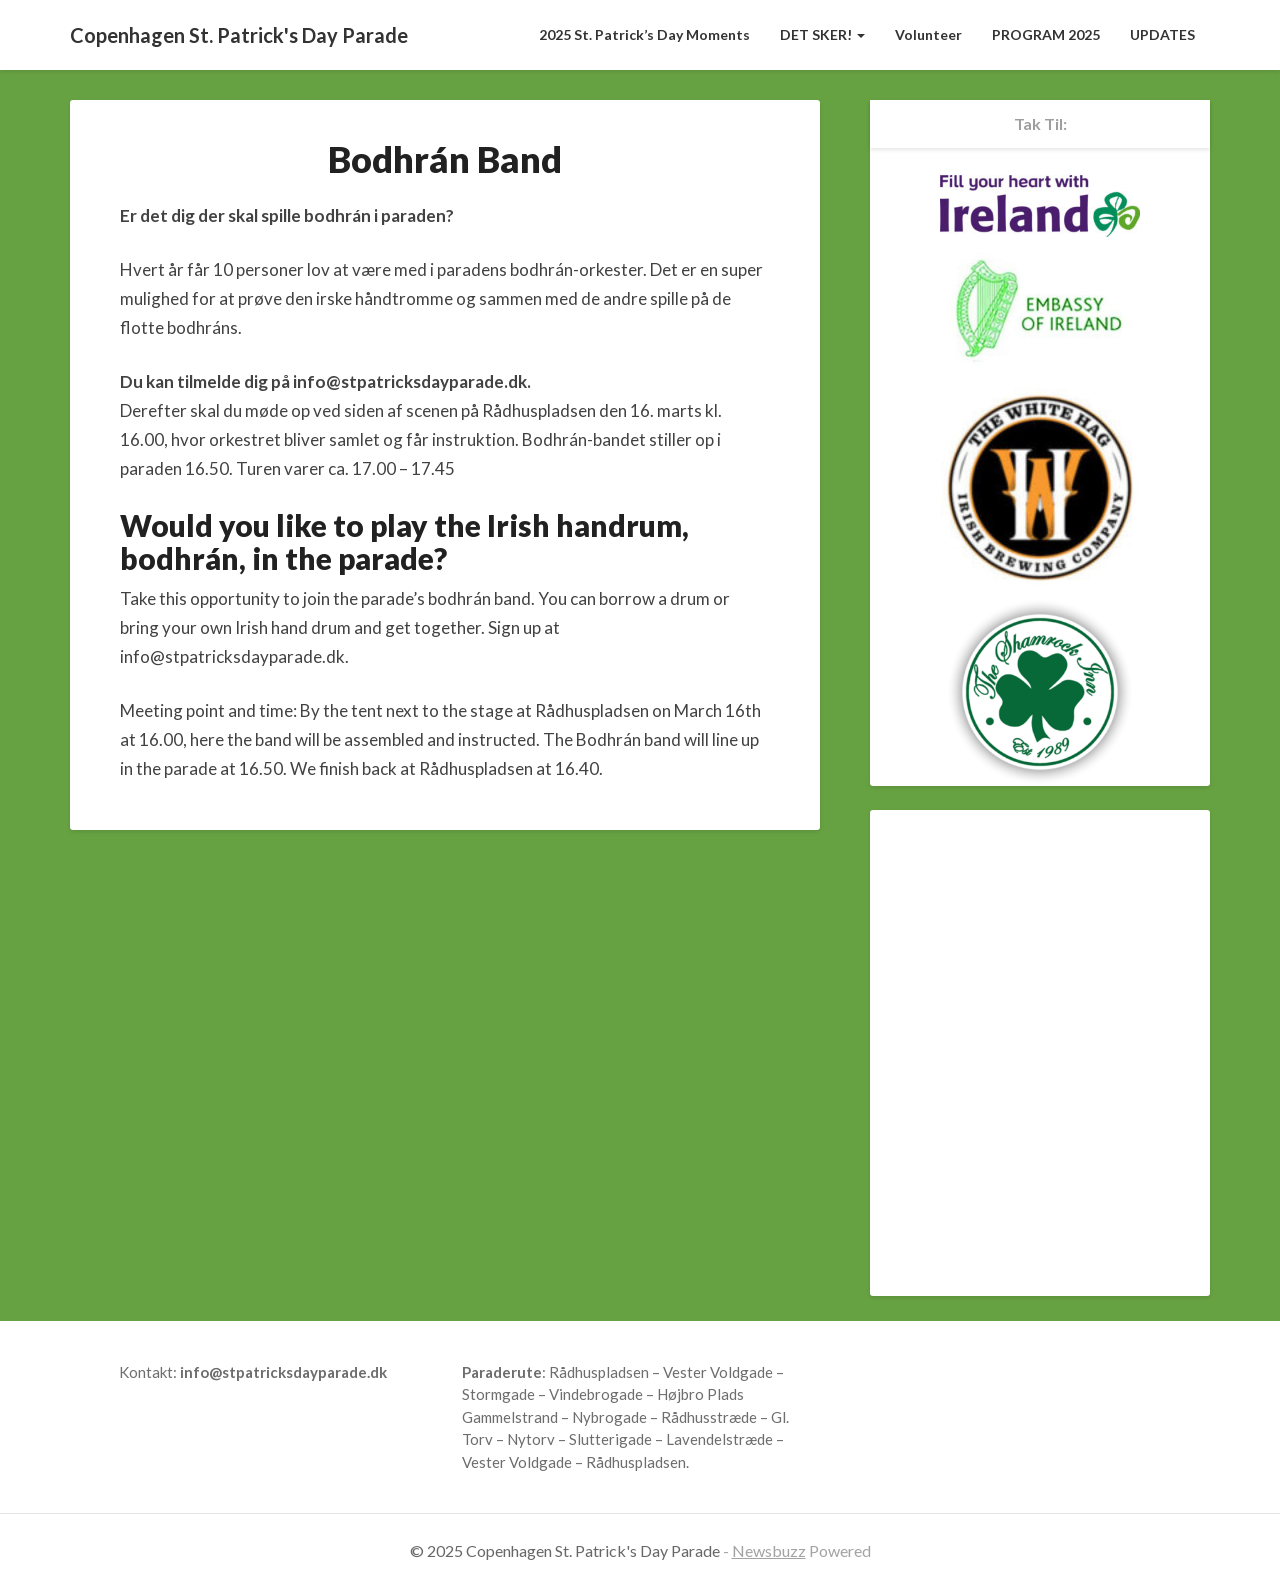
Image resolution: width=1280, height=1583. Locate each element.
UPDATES (1162, 34)
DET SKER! (822, 34)
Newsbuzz (769, 1550)
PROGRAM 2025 (1046, 34)
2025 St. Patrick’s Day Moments (644, 34)
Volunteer (928, 34)
